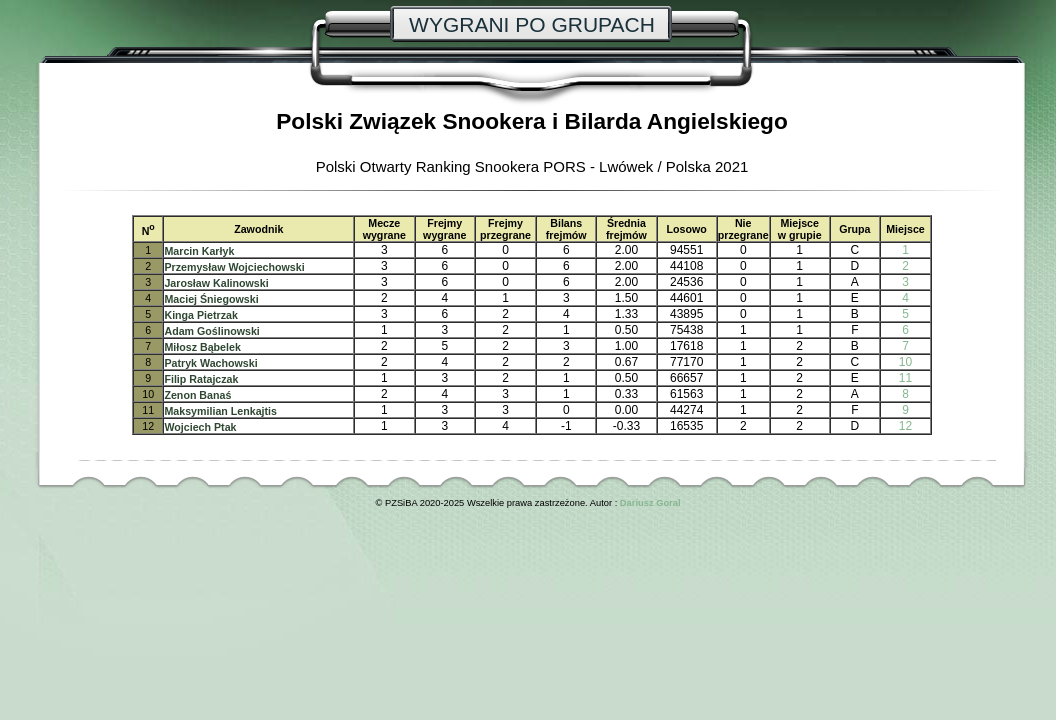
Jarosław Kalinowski (216, 283)
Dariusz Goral (650, 503)
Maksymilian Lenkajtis (220, 411)
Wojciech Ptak (200, 427)
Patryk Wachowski (210, 363)
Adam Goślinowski (211, 331)
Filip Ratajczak (201, 379)
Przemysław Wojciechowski (234, 267)
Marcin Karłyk (199, 251)
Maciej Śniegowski (211, 299)
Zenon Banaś (197, 395)
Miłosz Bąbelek (202, 347)
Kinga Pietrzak (200, 315)
